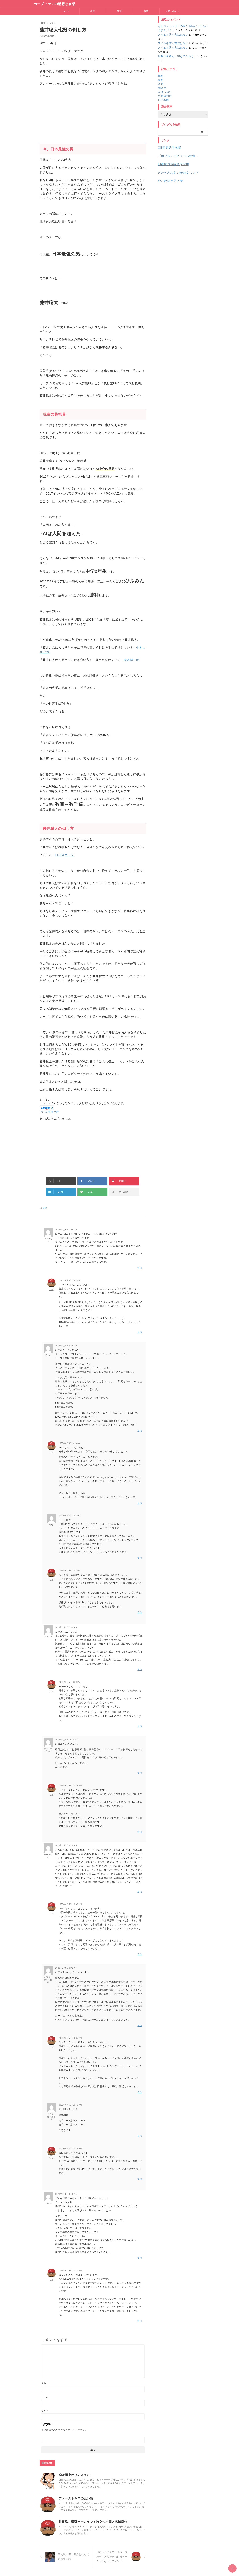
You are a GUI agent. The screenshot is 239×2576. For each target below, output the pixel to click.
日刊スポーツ (64, 855)
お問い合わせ (173, 11)
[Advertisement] (93, 112)
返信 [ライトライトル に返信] (139, 1762)
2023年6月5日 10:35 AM (70, 2024)
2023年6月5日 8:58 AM (66, 2178)
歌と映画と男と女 (168, 178)
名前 (43, 2366)
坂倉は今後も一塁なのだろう (173, 56)
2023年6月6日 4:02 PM (70, 1276)
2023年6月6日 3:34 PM (66, 1225)
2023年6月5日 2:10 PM (66, 1619)
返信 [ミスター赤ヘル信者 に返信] (139, 2012)
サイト (45, 2393)
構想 (92, 11)
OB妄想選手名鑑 (167, 147)
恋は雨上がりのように (74, 2457)
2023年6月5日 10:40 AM (70, 1892)
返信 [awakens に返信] (139, 1660)
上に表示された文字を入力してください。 (64, 2412)
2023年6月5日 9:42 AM (66, 1955)
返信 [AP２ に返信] (139, 1425)
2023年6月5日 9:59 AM (66, 1834)
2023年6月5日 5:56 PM (66, 1340)
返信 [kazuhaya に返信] (139, 1263)
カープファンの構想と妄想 (54, 4)
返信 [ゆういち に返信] (139, 2241)
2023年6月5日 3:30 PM (70, 1673)
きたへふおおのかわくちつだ (175, 170)
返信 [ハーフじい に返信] (139, 1880)
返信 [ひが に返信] (139, 1327)
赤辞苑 (161, 88)
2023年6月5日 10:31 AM (70, 2254)
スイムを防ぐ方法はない (171, 34)
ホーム (66, 11)
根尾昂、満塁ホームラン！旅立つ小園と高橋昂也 (93, 2504)
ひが (51, 1285)
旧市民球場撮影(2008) (171, 163)
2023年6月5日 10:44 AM (70, 1775)
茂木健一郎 (131, 660)
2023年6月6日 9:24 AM (70, 1437)
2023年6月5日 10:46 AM (70, 2133)
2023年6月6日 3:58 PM (70, 1563)
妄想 (119, 11)
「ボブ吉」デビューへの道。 (175, 155)
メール (45, 2379)
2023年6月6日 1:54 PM (70, 1509)
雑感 (146, 11)
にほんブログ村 (49, 1112)
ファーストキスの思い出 (76, 2481)
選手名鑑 (163, 100)
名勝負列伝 (164, 96)
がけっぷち (164, 92)
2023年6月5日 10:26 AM (66, 1730)
